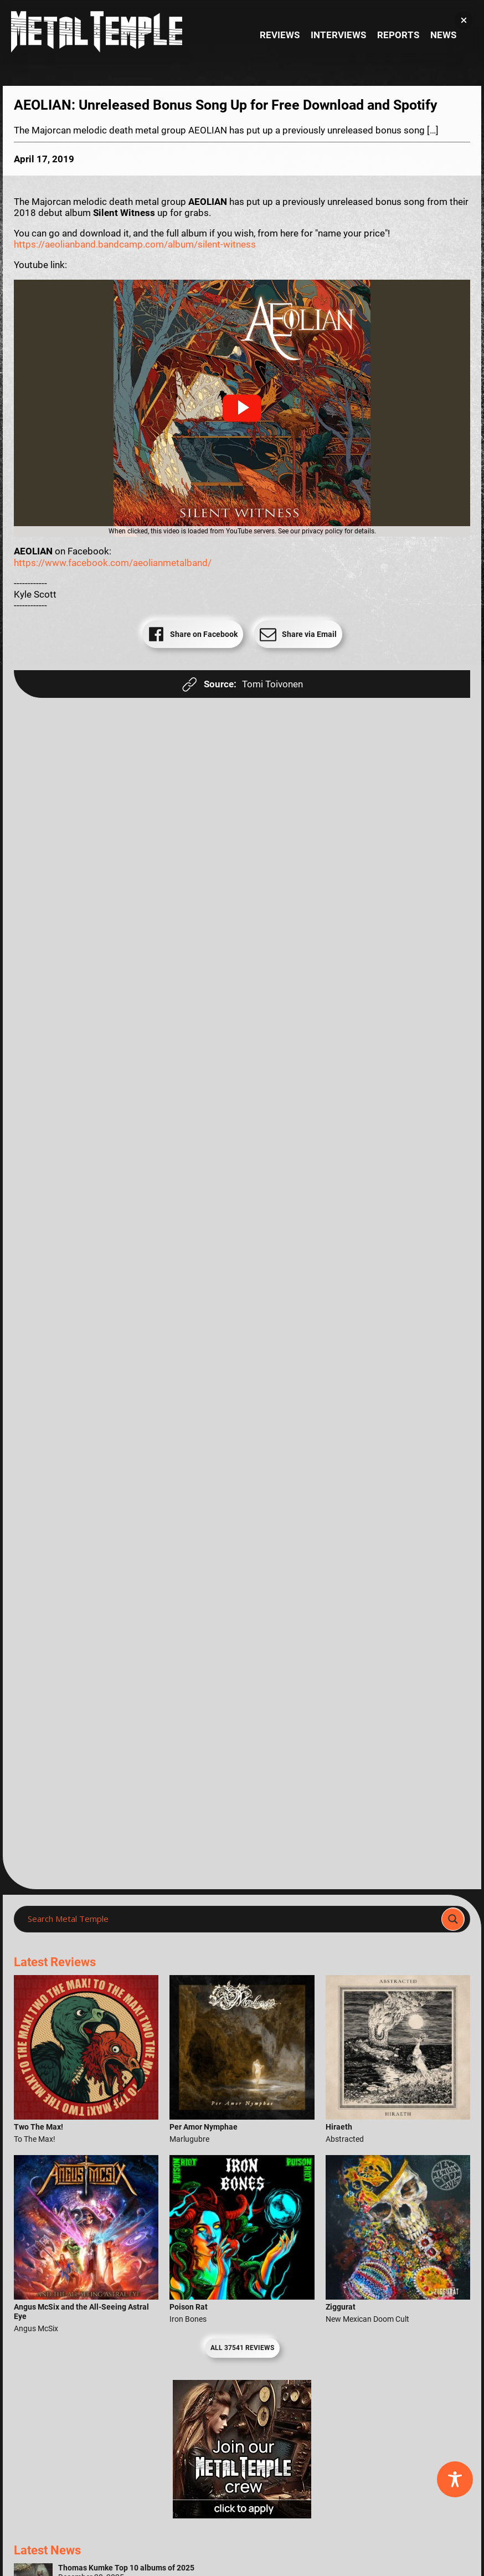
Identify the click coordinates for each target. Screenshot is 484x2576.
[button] (242, 408)
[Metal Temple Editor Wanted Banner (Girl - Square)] (242, 2515)
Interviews (338, 34)
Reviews (280, 34)
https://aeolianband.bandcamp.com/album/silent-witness (135, 244)
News (443, 34)
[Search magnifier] (453, 1919)
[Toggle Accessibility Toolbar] (455, 2479)
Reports (398, 34)
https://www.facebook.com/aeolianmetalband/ (113, 562)
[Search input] (231, 1919)
